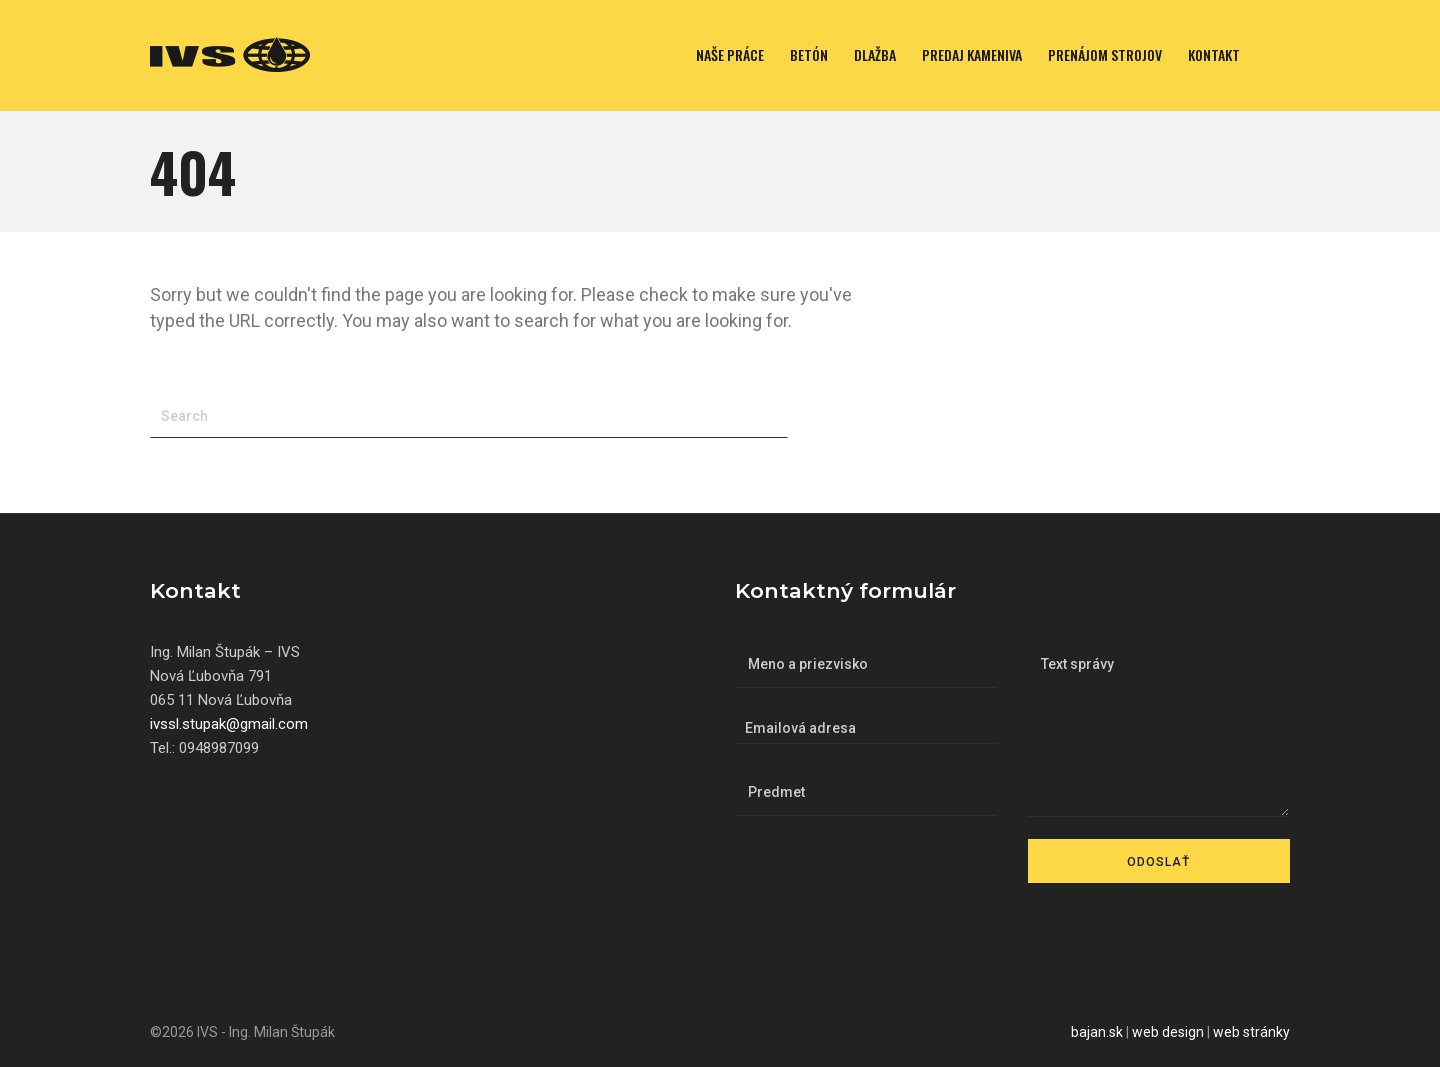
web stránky (1251, 1032)
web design (1168, 1032)
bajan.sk (1097, 1032)
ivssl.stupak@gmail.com (229, 724)
